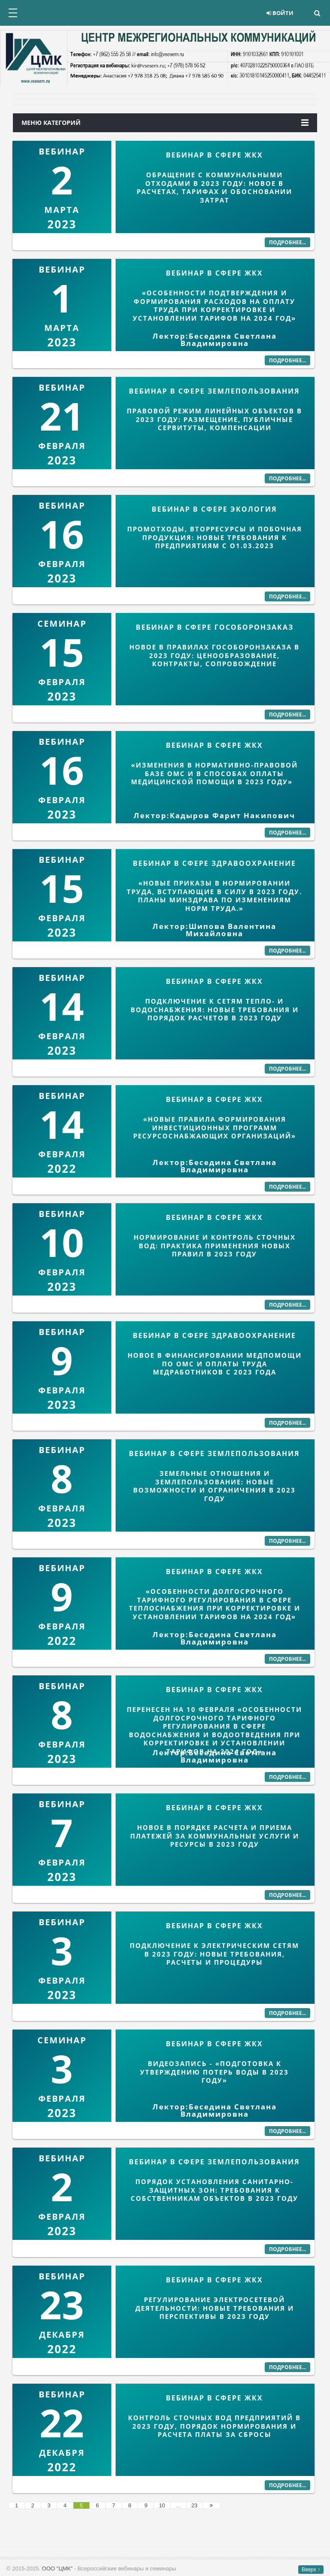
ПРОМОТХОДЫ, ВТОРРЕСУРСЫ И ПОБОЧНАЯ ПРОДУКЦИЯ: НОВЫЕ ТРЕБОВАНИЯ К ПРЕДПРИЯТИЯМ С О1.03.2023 (214, 537)
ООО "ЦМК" (57, 2568)
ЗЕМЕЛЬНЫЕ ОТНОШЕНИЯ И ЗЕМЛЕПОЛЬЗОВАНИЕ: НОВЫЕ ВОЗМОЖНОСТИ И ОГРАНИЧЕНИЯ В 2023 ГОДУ (214, 1486)
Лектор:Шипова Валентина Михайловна (214, 929)
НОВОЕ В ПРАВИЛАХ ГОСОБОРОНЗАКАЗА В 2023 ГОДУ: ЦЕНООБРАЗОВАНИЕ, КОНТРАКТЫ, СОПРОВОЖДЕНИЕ (214, 655)
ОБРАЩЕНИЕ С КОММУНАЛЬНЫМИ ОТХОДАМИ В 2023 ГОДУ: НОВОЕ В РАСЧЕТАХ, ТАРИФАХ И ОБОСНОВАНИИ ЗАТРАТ (214, 187)
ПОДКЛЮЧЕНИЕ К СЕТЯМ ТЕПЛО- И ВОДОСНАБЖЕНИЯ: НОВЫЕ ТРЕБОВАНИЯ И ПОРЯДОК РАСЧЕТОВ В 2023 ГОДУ (215, 1009)
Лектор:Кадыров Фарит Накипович (214, 815)
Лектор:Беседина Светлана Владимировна (215, 339)
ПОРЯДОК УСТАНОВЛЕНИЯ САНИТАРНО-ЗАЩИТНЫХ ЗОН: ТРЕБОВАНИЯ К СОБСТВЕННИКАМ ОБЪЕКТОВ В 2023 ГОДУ (214, 2190)
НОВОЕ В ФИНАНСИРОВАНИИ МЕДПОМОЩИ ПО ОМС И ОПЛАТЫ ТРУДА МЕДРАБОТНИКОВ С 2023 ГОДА (215, 1363)
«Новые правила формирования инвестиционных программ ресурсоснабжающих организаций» (214, 1127)
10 (162, 2505)
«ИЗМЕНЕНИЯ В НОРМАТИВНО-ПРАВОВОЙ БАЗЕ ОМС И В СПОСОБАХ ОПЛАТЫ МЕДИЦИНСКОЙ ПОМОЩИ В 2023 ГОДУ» (214, 773)
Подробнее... (287, 242)
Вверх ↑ (311, 2570)
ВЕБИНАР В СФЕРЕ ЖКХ (214, 155)
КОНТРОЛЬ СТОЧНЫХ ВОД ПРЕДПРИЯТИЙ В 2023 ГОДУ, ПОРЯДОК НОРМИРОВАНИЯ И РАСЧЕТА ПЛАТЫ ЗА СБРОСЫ (214, 2426)
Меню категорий (165, 122)
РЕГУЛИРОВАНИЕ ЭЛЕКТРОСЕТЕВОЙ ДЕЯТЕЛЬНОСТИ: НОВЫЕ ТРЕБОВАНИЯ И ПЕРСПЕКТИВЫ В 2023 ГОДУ (214, 2308)
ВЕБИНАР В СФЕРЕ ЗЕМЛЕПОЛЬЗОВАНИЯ (214, 391)
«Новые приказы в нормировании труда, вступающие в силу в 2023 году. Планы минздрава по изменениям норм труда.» (214, 896)
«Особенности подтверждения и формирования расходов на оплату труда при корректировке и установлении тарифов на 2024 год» (214, 305)
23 (194, 2505)
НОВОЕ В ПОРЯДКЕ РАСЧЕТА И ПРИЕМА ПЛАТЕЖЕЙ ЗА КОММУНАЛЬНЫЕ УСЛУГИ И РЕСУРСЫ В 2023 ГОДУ (214, 1835)
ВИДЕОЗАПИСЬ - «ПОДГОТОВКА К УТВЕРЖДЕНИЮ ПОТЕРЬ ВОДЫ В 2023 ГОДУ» (214, 2071)
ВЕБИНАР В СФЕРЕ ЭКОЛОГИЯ (214, 509)
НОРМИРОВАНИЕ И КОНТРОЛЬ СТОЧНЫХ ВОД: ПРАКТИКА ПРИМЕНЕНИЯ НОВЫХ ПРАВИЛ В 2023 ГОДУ (215, 1245)
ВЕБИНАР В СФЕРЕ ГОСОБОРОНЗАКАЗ (214, 627)
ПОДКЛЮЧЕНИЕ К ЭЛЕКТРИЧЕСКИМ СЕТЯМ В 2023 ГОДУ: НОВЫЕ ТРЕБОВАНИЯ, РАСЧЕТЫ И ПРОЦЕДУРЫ (214, 1953)
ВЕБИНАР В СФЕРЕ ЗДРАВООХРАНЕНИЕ (214, 863)
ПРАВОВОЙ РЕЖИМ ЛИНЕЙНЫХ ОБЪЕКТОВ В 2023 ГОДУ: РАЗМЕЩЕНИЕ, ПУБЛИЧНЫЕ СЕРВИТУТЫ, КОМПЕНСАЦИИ (214, 419)
